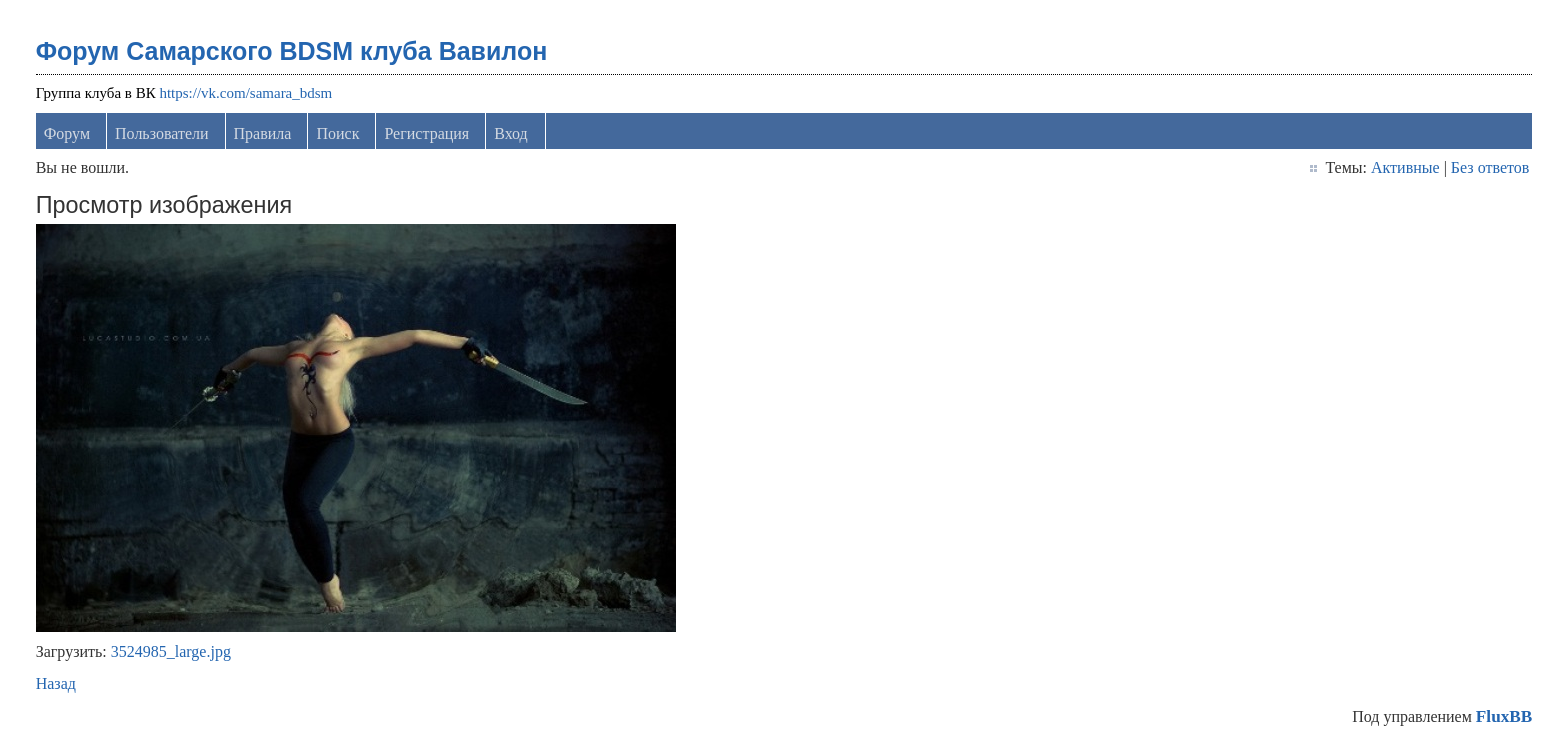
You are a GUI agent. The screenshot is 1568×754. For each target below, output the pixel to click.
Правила (263, 133)
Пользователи (162, 133)
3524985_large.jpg (171, 651)
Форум (67, 133)
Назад (56, 683)
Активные (1405, 167)
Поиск (337, 133)
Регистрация (426, 133)
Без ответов (1490, 167)
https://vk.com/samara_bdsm (245, 93)
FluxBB (1504, 716)
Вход (511, 133)
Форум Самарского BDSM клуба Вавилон (292, 51)
